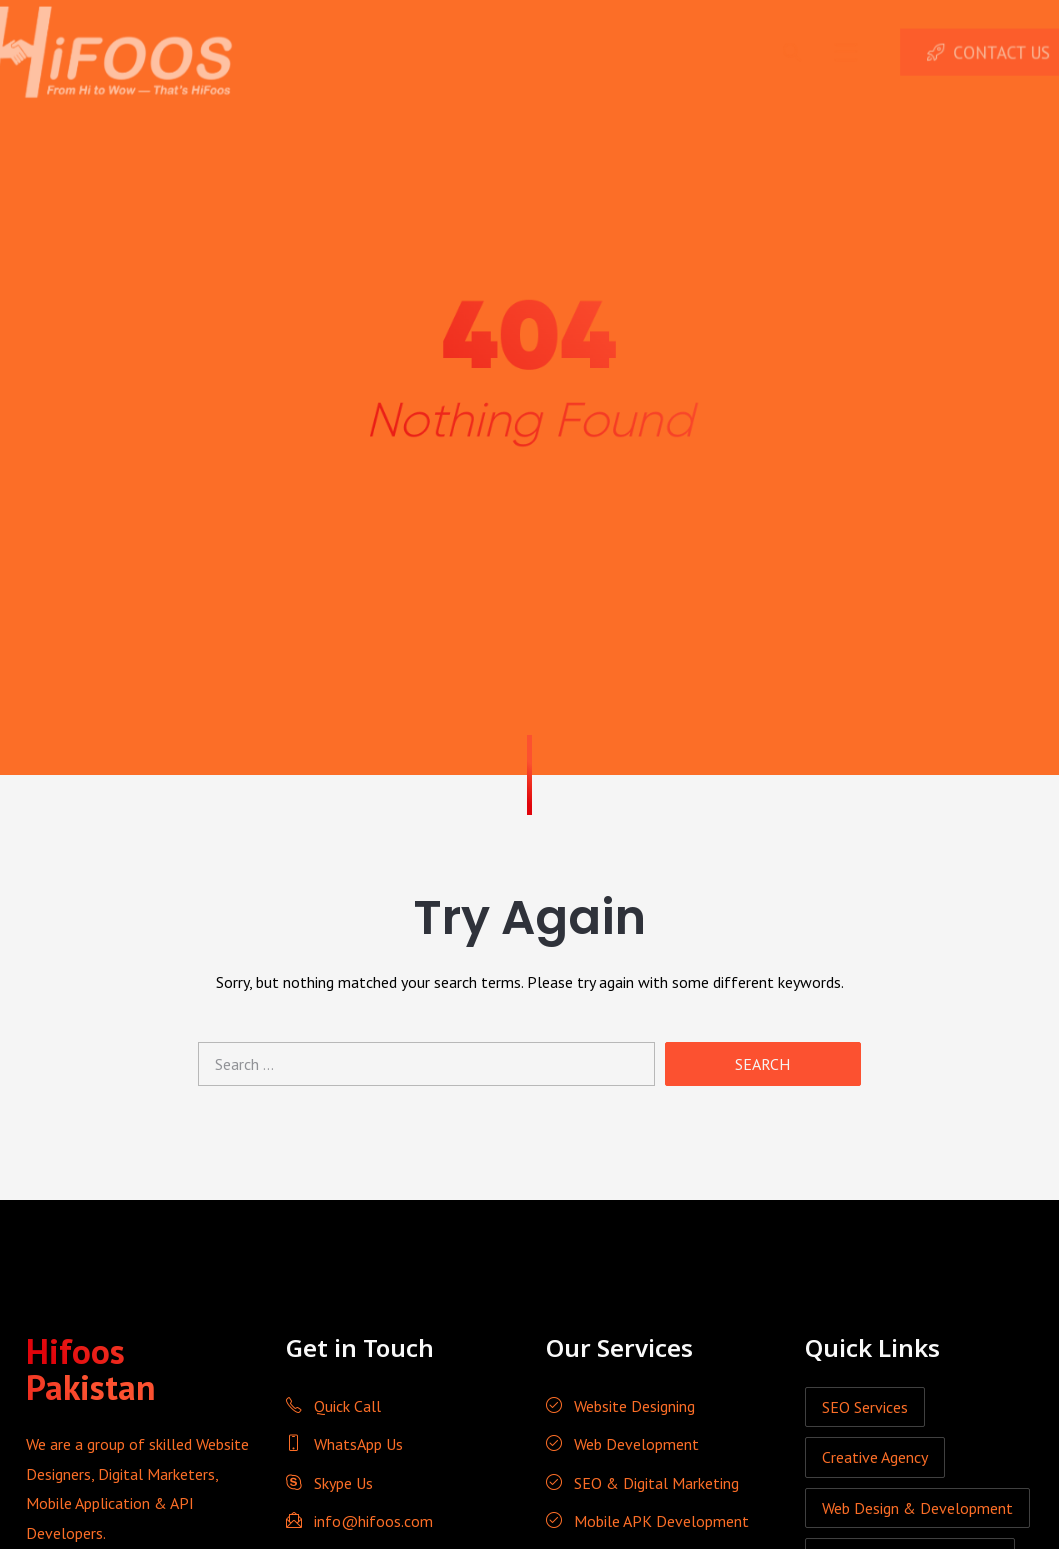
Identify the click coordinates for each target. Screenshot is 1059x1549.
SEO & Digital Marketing (642, 1483)
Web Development (622, 1444)
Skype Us (329, 1483)
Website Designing (620, 1406)
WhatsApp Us (344, 1444)
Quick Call (333, 1406)
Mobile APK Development (647, 1521)
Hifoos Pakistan (91, 1369)
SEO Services (865, 1407)
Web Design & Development (917, 1508)
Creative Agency (875, 1457)
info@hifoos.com (359, 1521)
